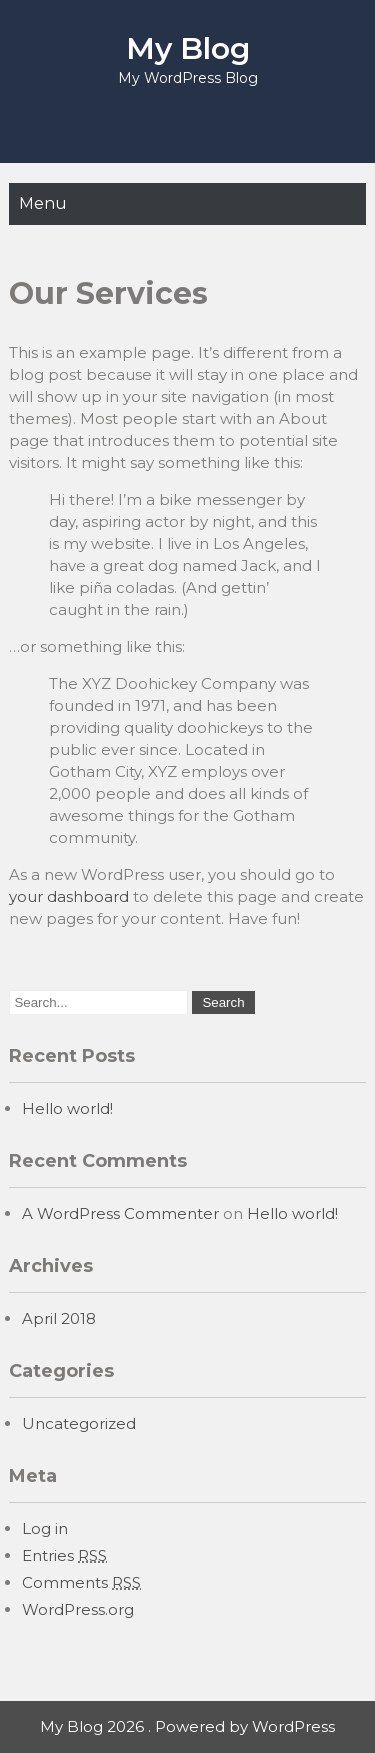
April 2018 (59, 1318)
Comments (81, 1582)
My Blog (188, 48)
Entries (64, 1555)
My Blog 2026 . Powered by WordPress (187, 1726)
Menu (43, 203)
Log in (45, 1528)
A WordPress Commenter (120, 1213)
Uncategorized (79, 1423)
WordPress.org (78, 1609)
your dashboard (69, 896)
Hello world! (67, 1108)
